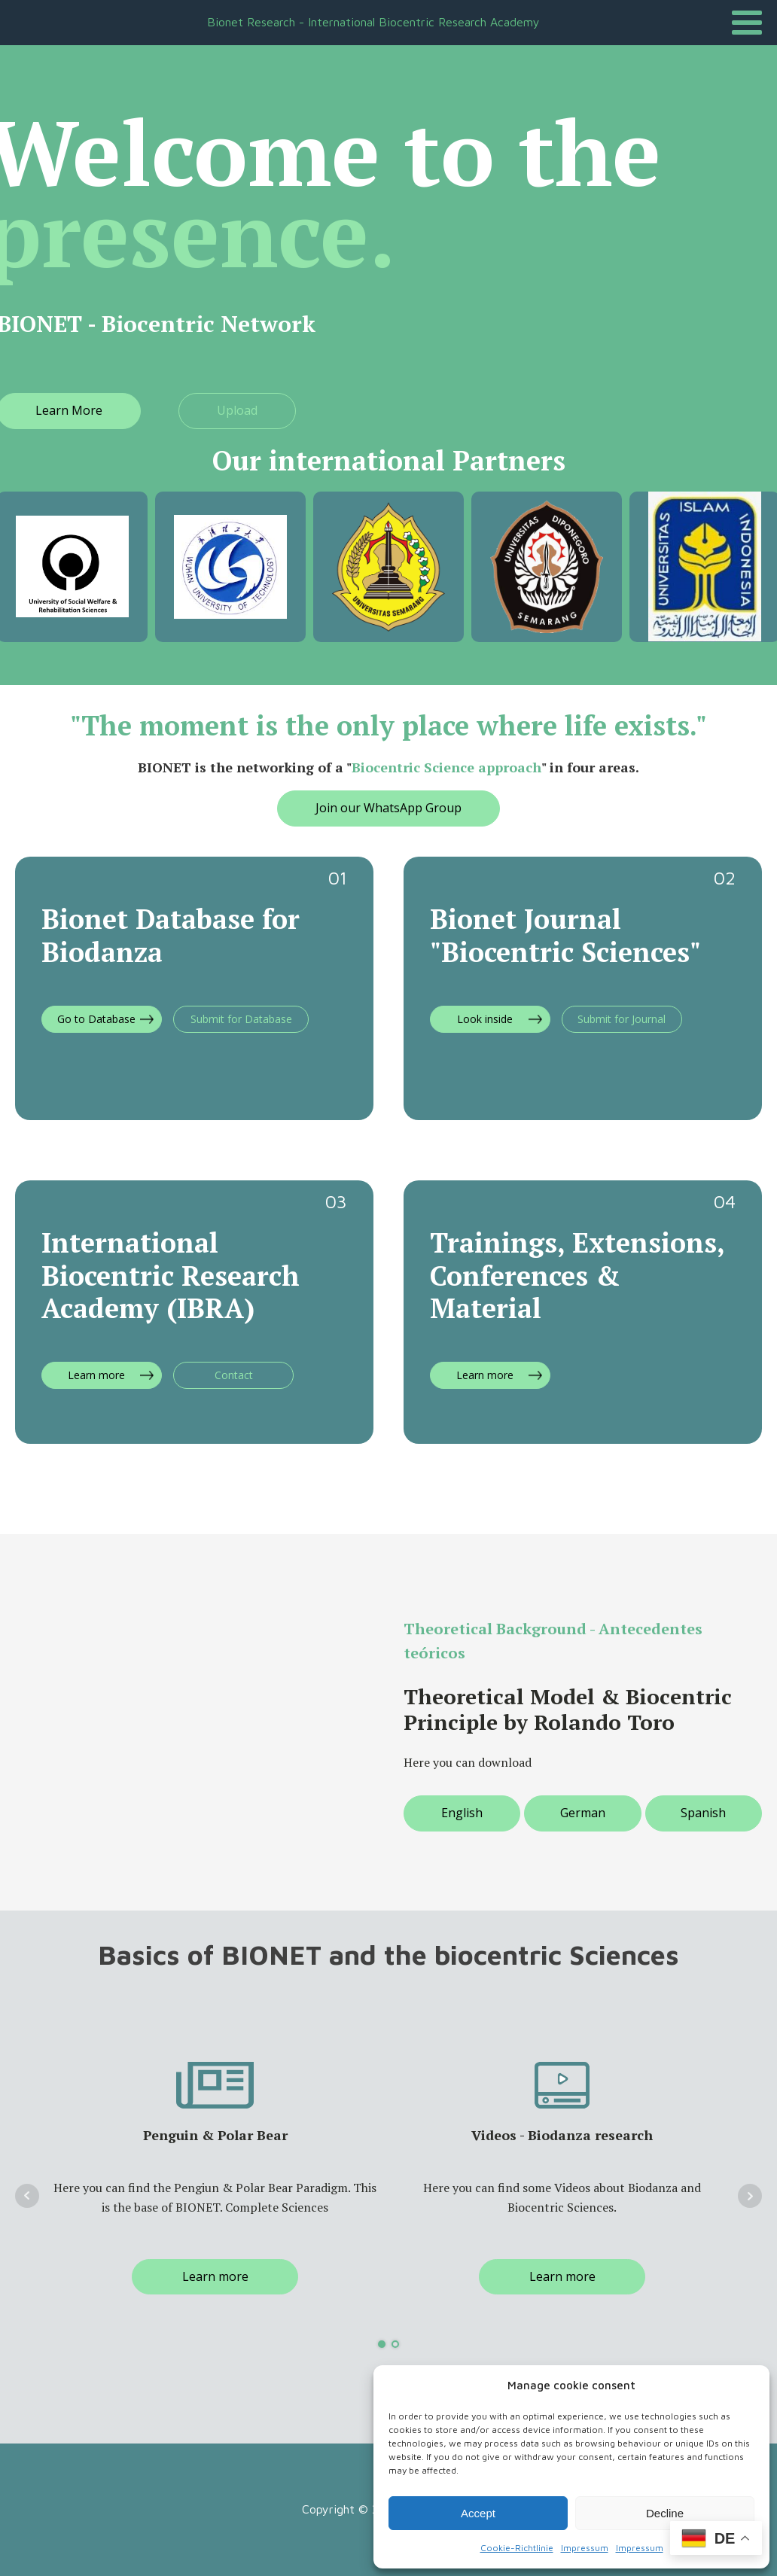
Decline (665, 2513)
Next (750, 2196)
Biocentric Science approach (446, 767)
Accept (478, 2513)
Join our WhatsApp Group (388, 807)
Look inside (485, 1019)
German (582, 1812)
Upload (237, 410)
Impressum (584, 2547)
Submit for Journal (621, 1019)
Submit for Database (241, 1019)
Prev (27, 2196)
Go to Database (96, 1019)
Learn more (96, 1375)
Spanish (703, 1812)
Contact (234, 1375)
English (462, 1812)
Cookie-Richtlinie (516, 2547)
